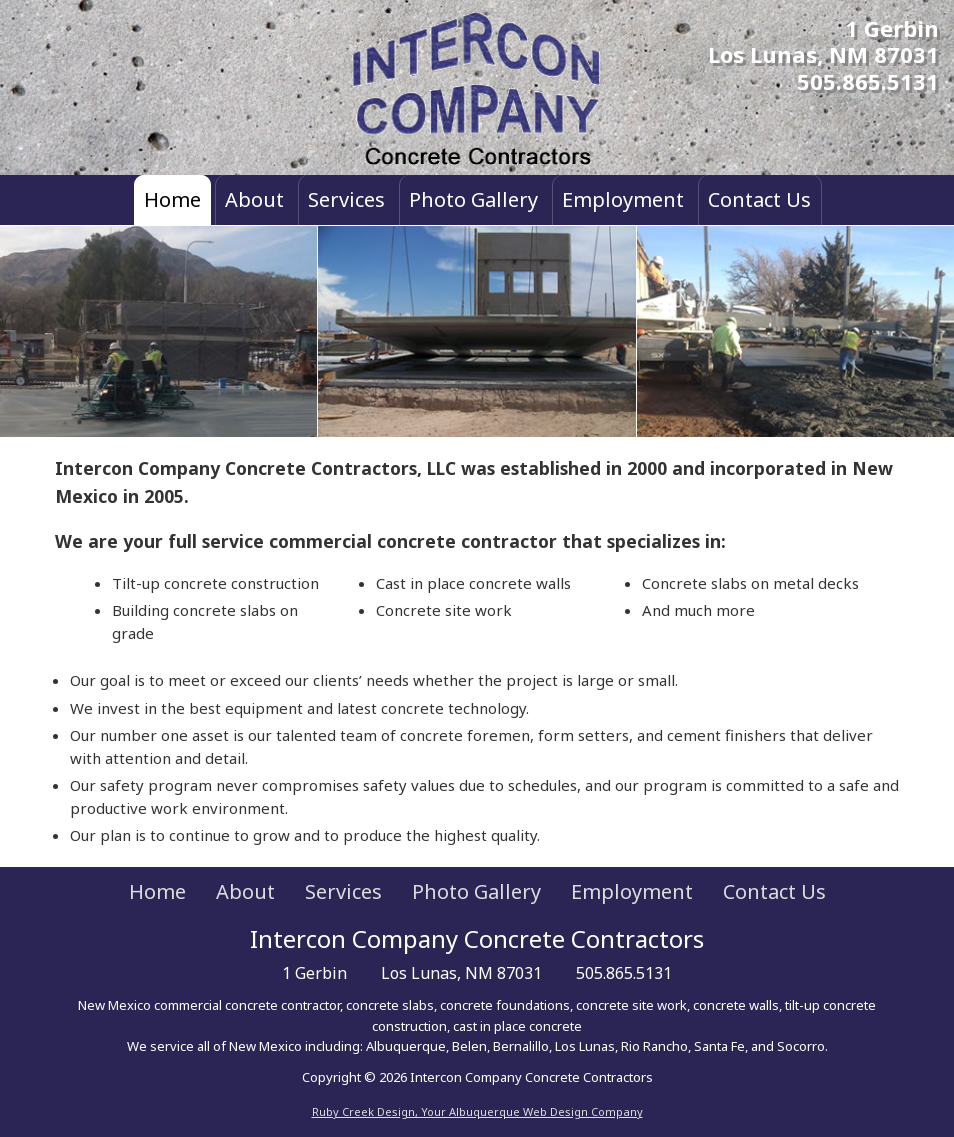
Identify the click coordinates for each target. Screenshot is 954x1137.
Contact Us (759, 199)
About (254, 199)
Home (172, 199)
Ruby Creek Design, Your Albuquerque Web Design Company (477, 1111)
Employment (623, 199)
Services (346, 199)
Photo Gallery (473, 199)
